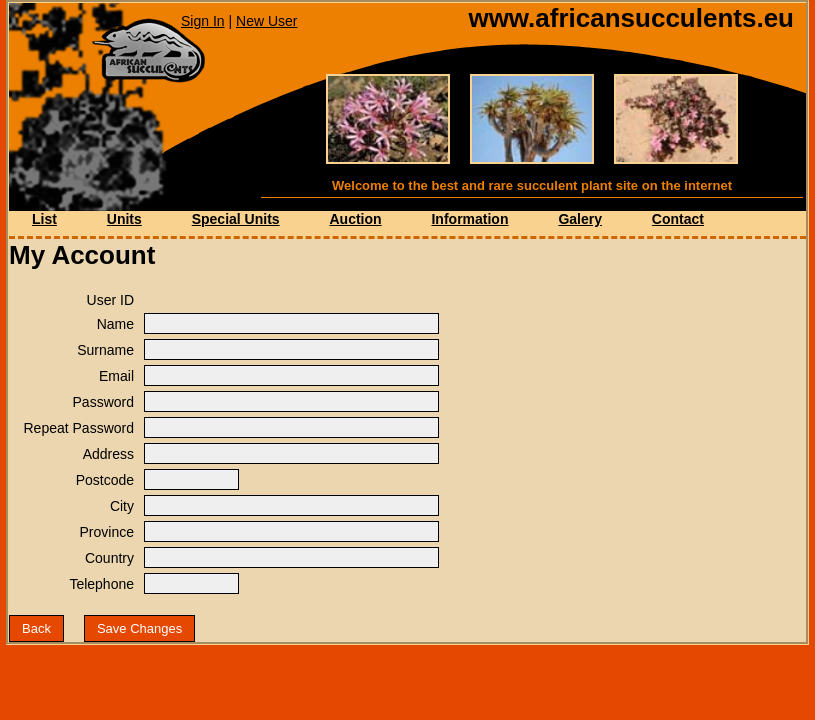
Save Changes (139, 628)
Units (124, 219)
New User (266, 21)
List (44, 219)
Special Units (236, 219)
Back (36, 628)
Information (469, 219)
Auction (355, 219)
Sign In (203, 21)
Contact (678, 219)
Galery (580, 219)
